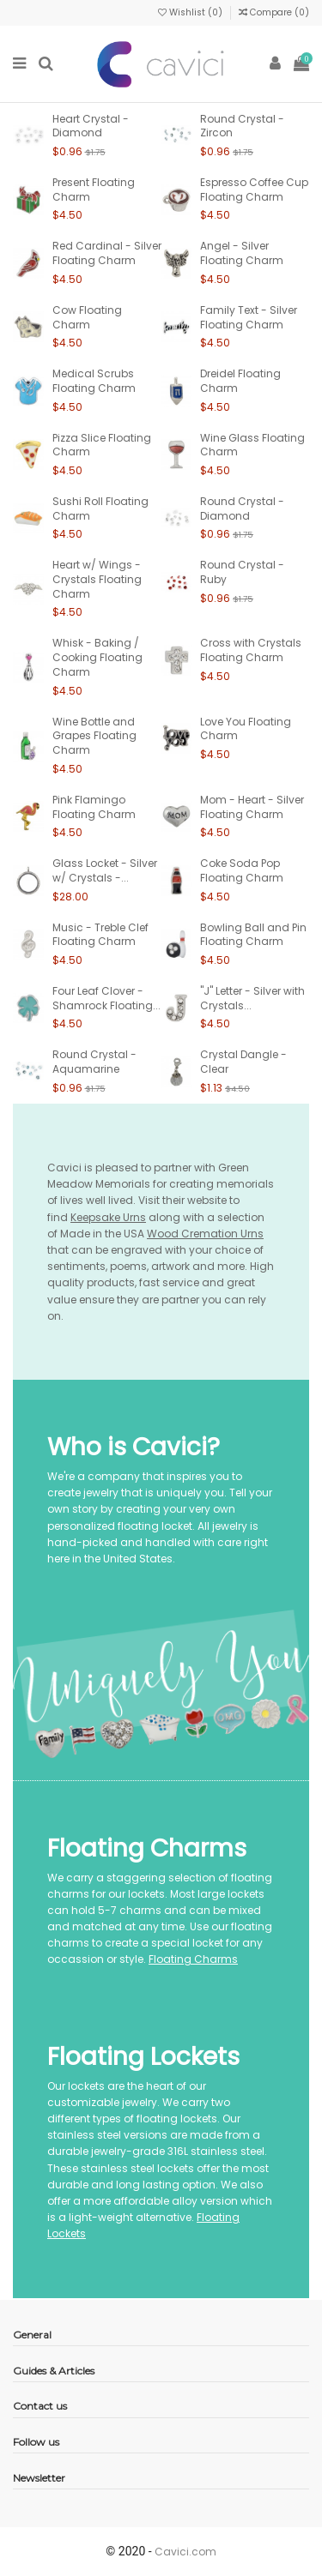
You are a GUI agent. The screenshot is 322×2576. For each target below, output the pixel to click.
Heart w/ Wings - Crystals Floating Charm (97, 579)
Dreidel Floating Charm (240, 380)
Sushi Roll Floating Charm (100, 508)
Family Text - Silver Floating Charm (248, 317)
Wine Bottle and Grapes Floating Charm (94, 736)
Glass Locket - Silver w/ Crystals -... (104, 870)
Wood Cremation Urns (205, 1233)
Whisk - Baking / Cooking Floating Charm (97, 657)
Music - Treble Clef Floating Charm (100, 934)
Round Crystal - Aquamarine (94, 1061)
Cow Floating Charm (87, 317)
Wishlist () (191, 12)
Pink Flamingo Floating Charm (94, 807)
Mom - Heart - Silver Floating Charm (252, 807)
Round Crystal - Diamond (242, 508)
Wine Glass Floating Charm (252, 445)
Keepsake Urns (108, 1217)
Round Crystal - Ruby (242, 572)
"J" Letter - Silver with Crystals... (252, 998)
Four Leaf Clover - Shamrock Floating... (106, 998)
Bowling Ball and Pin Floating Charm (253, 934)
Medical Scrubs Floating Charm (94, 380)
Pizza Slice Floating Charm (101, 445)
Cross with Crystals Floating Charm (250, 650)
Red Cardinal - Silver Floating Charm (106, 253)
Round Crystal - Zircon (242, 126)
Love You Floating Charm (245, 728)
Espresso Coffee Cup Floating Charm (254, 189)
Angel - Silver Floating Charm (241, 253)
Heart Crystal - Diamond (90, 126)
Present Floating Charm (93, 189)
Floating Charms (193, 1959)
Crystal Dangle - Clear (243, 1061)
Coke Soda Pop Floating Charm (241, 870)
